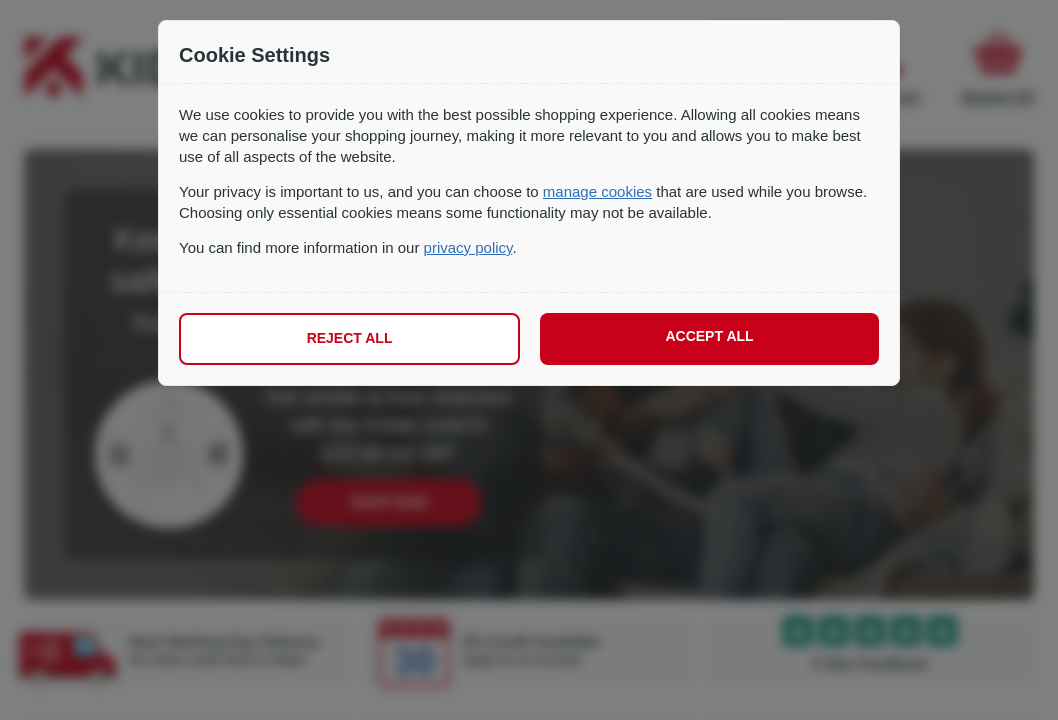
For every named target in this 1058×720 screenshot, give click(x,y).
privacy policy (468, 247)
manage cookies (597, 191)
